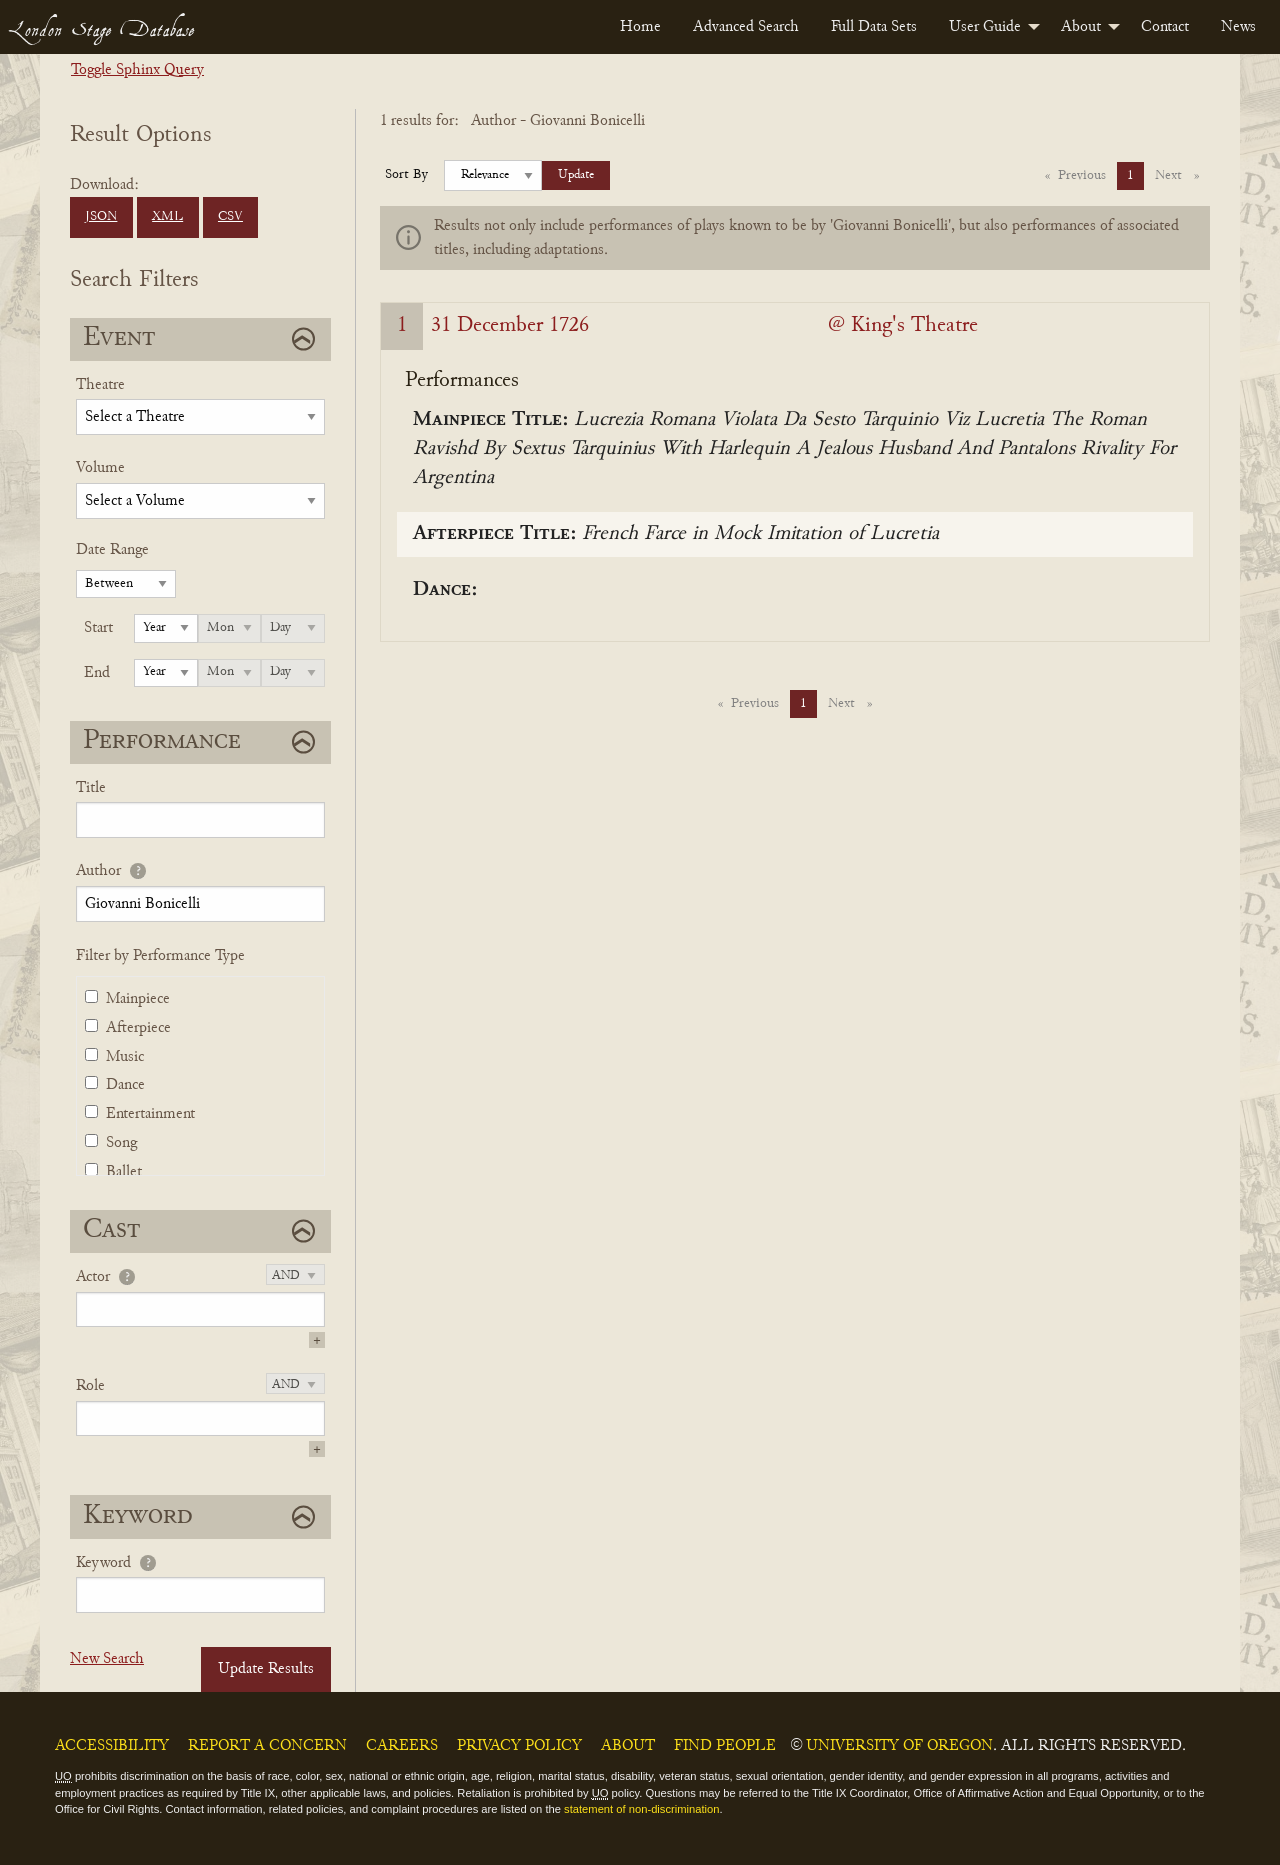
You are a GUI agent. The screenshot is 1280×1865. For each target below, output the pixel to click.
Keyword (103, 1563)
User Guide (985, 27)
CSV (230, 217)
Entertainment (150, 1114)
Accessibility (112, 1746)
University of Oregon (899, 1746)
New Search (107, 1659)
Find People (725, 1746)
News (1238, 27)
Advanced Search (746, 27)
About (1081, 27)
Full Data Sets (874, 27)
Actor (93, 1277)
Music (125, 1057)
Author (98, 871)
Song (121, 1143)
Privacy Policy (519, 1746)
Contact (1165, 27)
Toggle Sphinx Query (137, 70)
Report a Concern (267, 1746)
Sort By (406, 175)
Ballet (124, 1172)
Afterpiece (138, 1028)
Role (90, 1386)
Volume (100, 468)
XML (167, 217)
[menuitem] (640, 27)
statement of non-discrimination (641, 1809)
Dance (125, 1085)
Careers (402, 1746)
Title (91, 788)
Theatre (100, 385)
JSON (101, 217)
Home (640, 27)
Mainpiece (138, 999)
